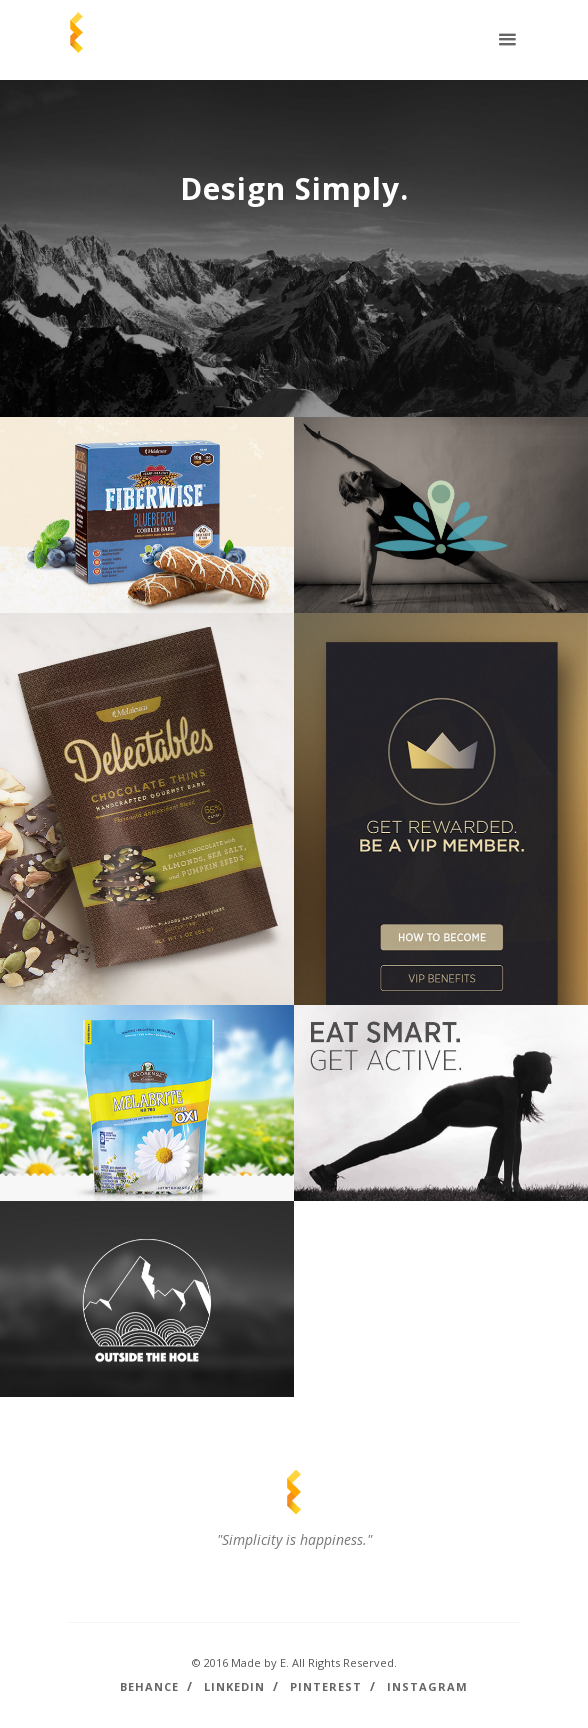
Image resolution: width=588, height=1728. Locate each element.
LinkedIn (234, 1686)
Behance (149, 1686)
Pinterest (326, 1686)
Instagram (427, 1686)
